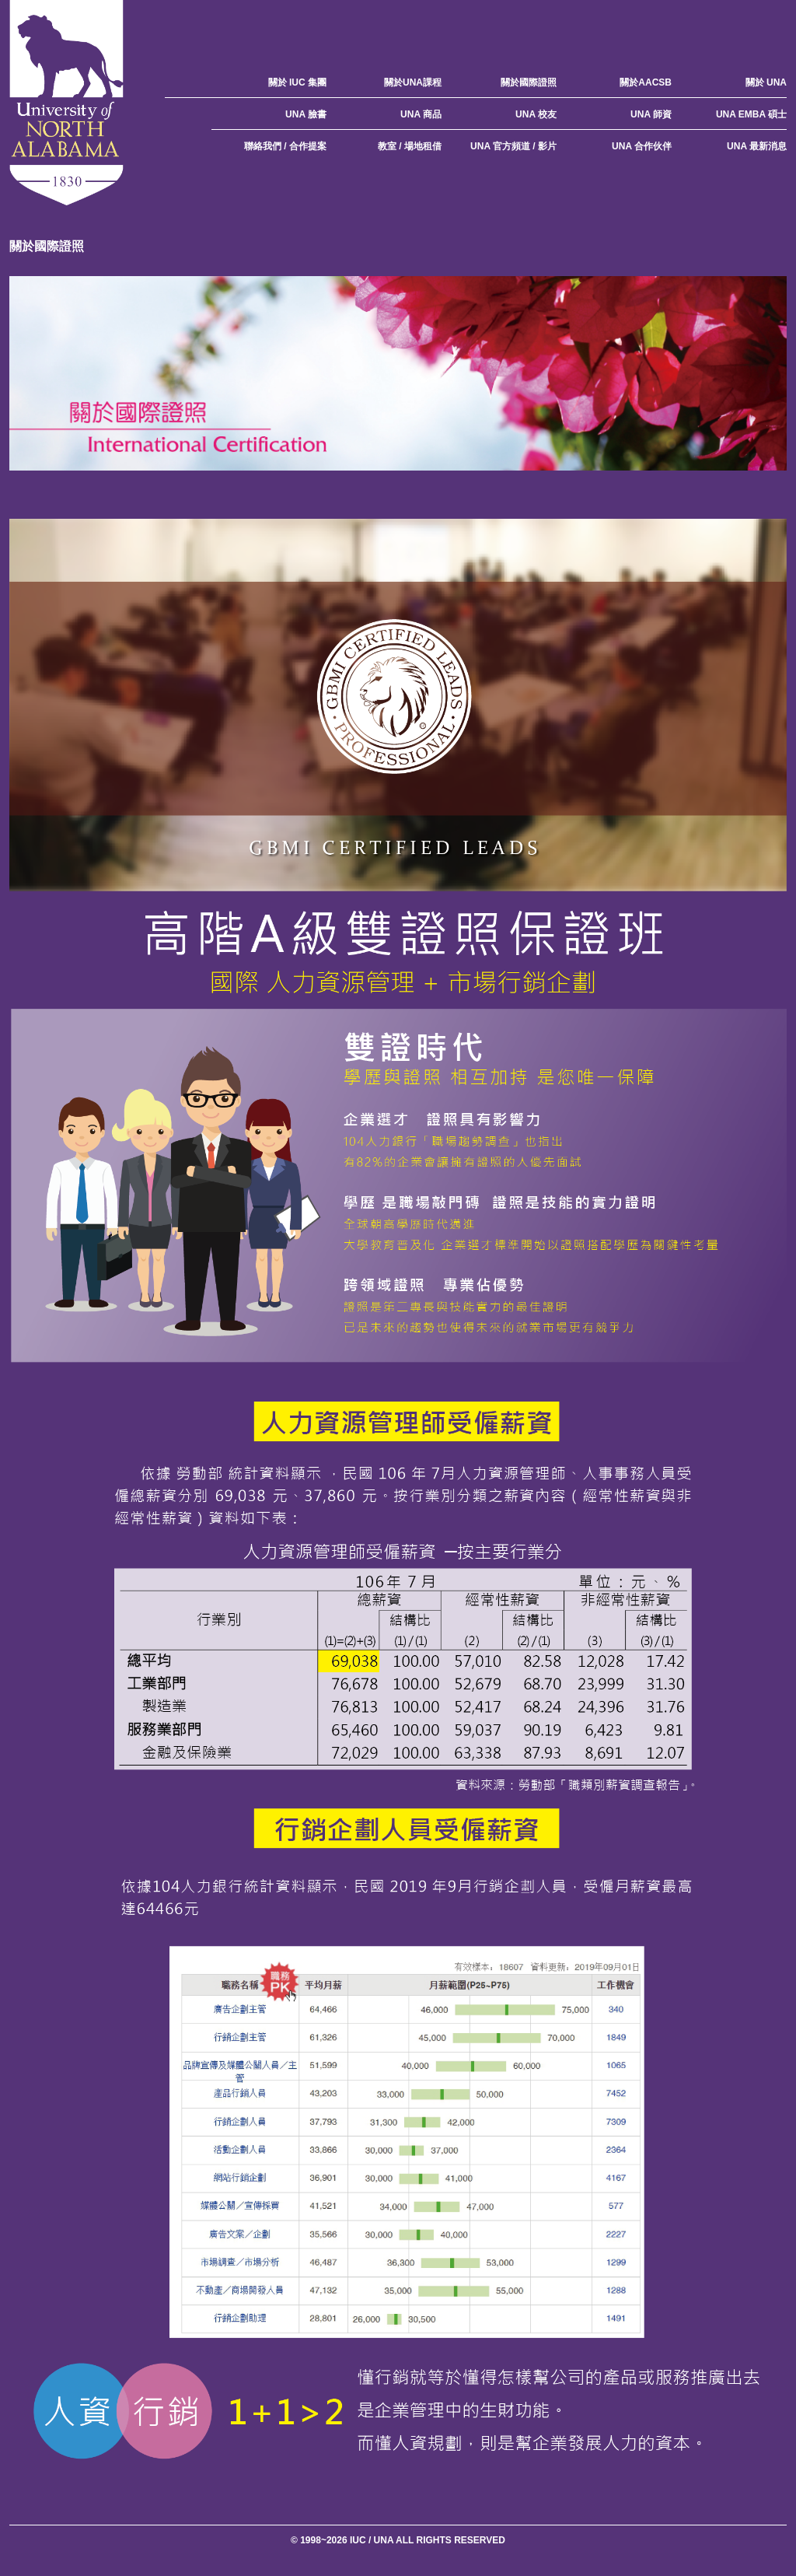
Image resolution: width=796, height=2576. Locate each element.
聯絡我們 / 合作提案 (285, 146)
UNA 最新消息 (757, 146)
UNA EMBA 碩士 (751, 114)
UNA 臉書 (305, 114)
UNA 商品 (421, 114)
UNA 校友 (536, 114)
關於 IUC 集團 (297, 82)
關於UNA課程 (413, 82)
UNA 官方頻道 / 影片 (513, 146)
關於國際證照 (529, 82)
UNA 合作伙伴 (642, 146)
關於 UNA (766, 82)
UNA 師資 (651, 114)
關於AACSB (646, 82)
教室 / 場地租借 (410, 146)
